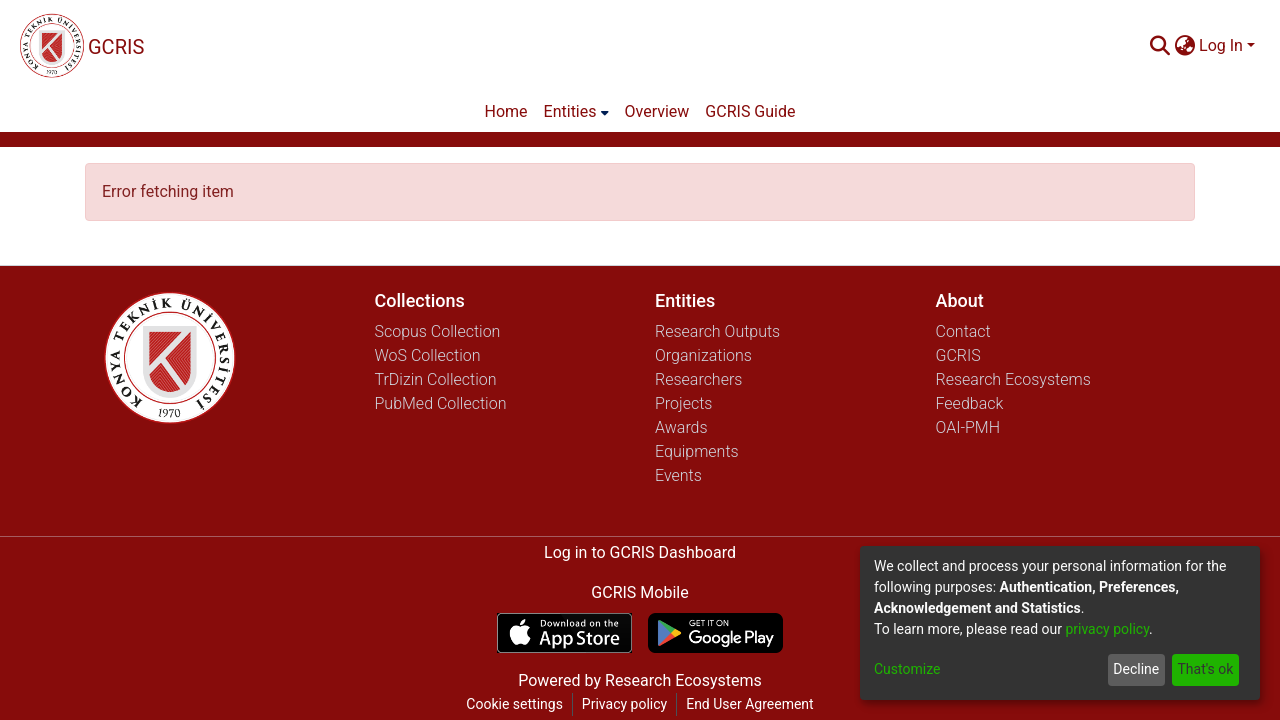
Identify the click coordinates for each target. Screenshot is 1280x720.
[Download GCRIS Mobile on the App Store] (564, 633)
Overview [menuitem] (657, 111)
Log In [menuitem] (1221, 45)
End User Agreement (749, 704)
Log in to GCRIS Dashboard (640, 552)
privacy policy (1107, 629)
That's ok (1205, 669)
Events (678, 475)
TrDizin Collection (436, 379)
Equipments (697, 451)
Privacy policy (624, 704)
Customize (907, 669)
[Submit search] (1159, 46)
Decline (1136, 669)
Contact (963, 331)
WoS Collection (428, 355)
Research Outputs (717, 331)
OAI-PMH (968, 427)
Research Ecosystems (1013, 379)
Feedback (970, 403)
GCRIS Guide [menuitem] (750, 111)
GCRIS (958, 355)
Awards (681, 427)
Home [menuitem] (506, 111)
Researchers (698, 379)
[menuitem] (1184, 46)
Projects (683, 403)
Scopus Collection (438, 331)
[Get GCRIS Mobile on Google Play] (715, 633)
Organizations (703, 355)
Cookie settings (514, 704)
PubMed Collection (441, 403)
